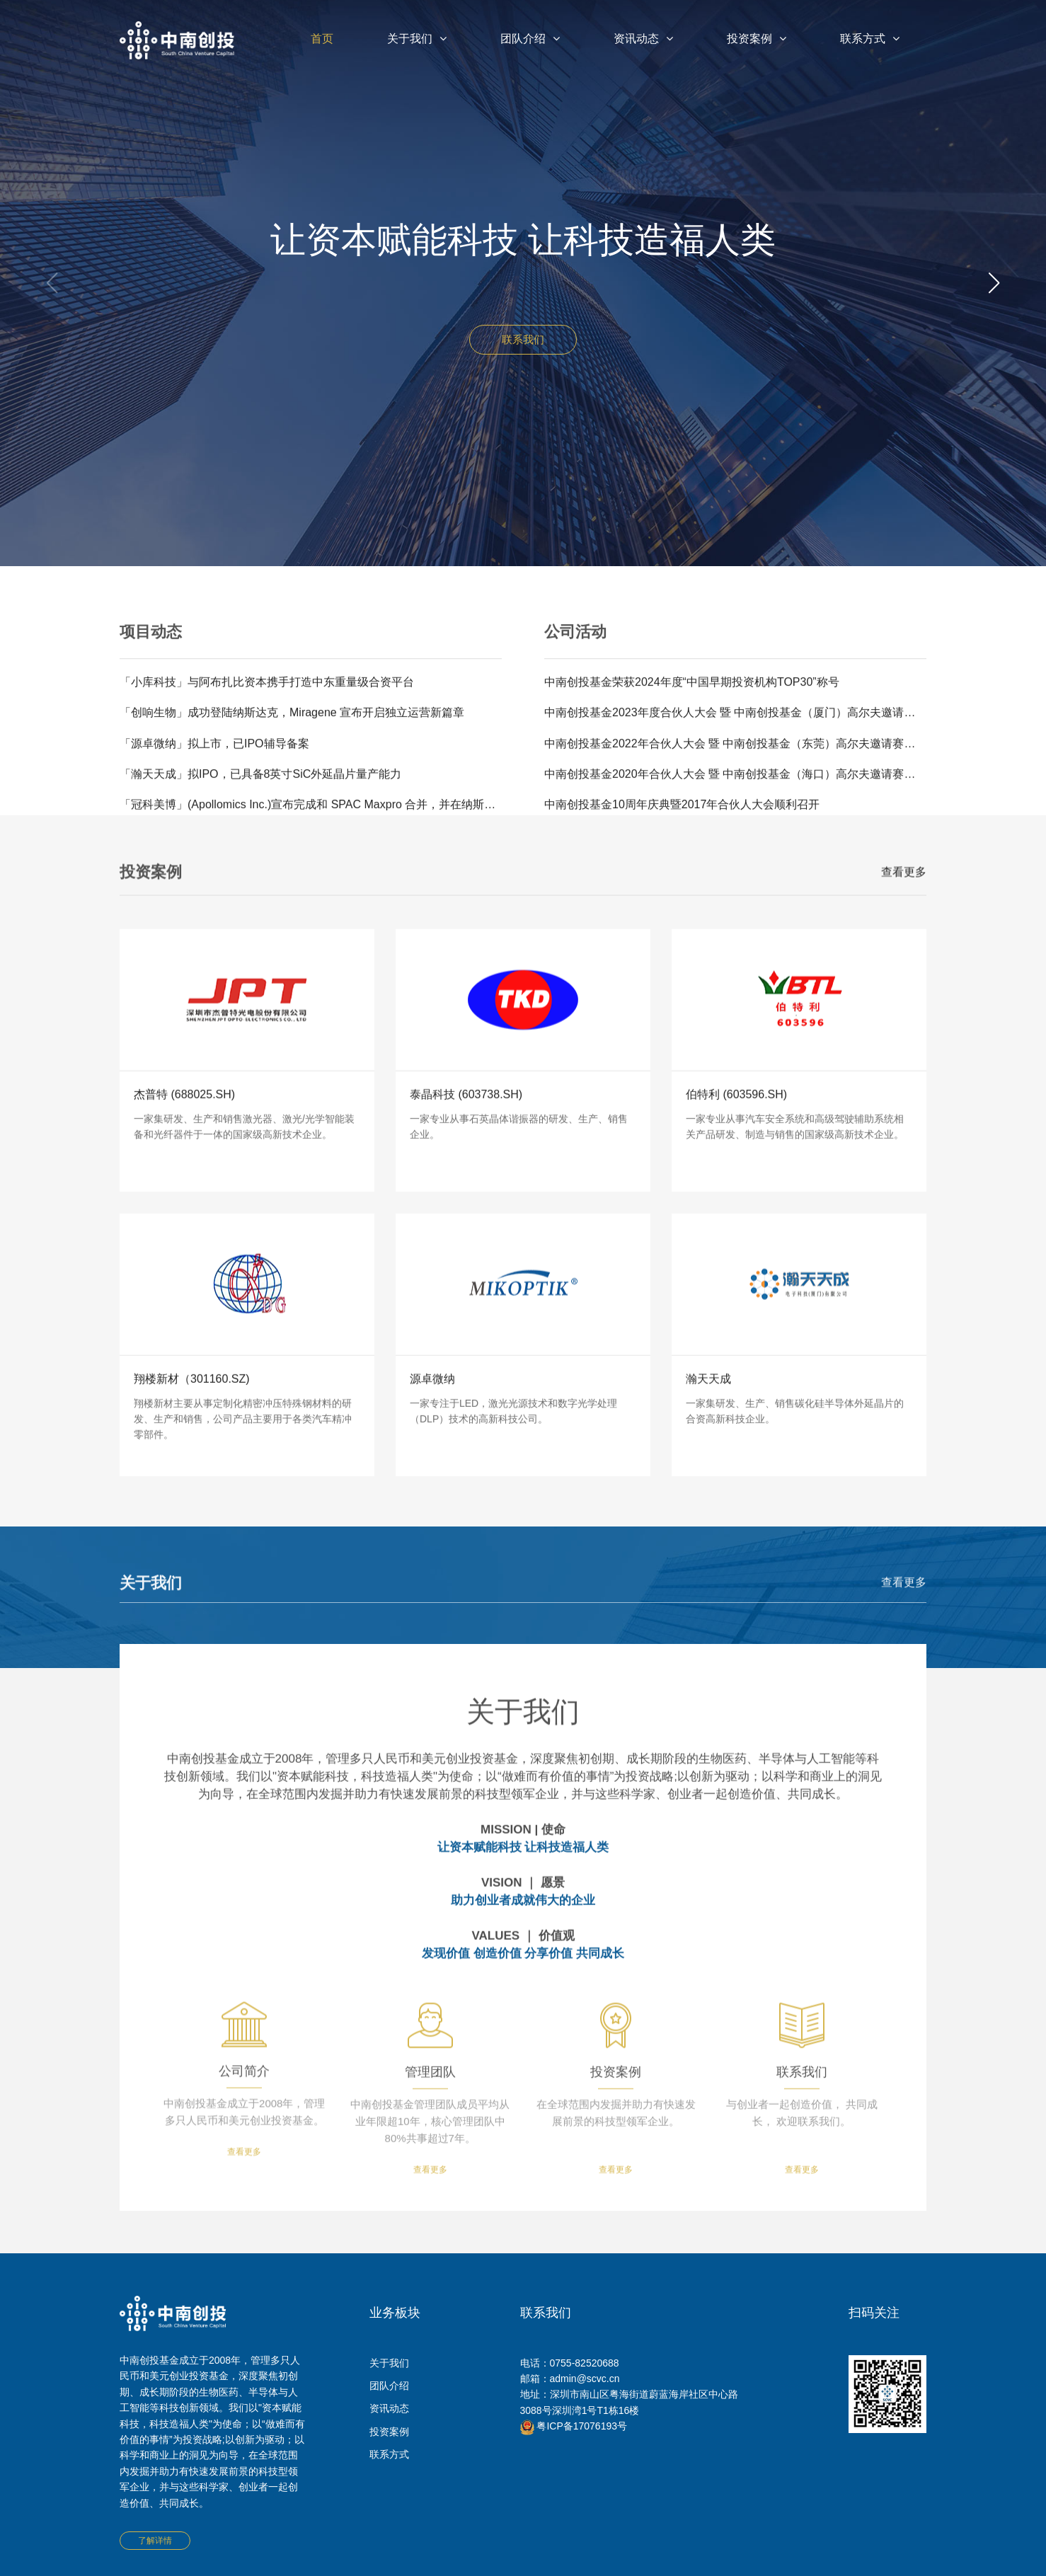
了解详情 (155, 2541)
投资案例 (756, 39)
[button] (994, 283)
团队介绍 (530, 39)
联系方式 (870, 39)
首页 (322, 39)
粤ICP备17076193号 (574, 2426)
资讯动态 (643, 39)
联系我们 (523, 339)
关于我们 (417, 39)
